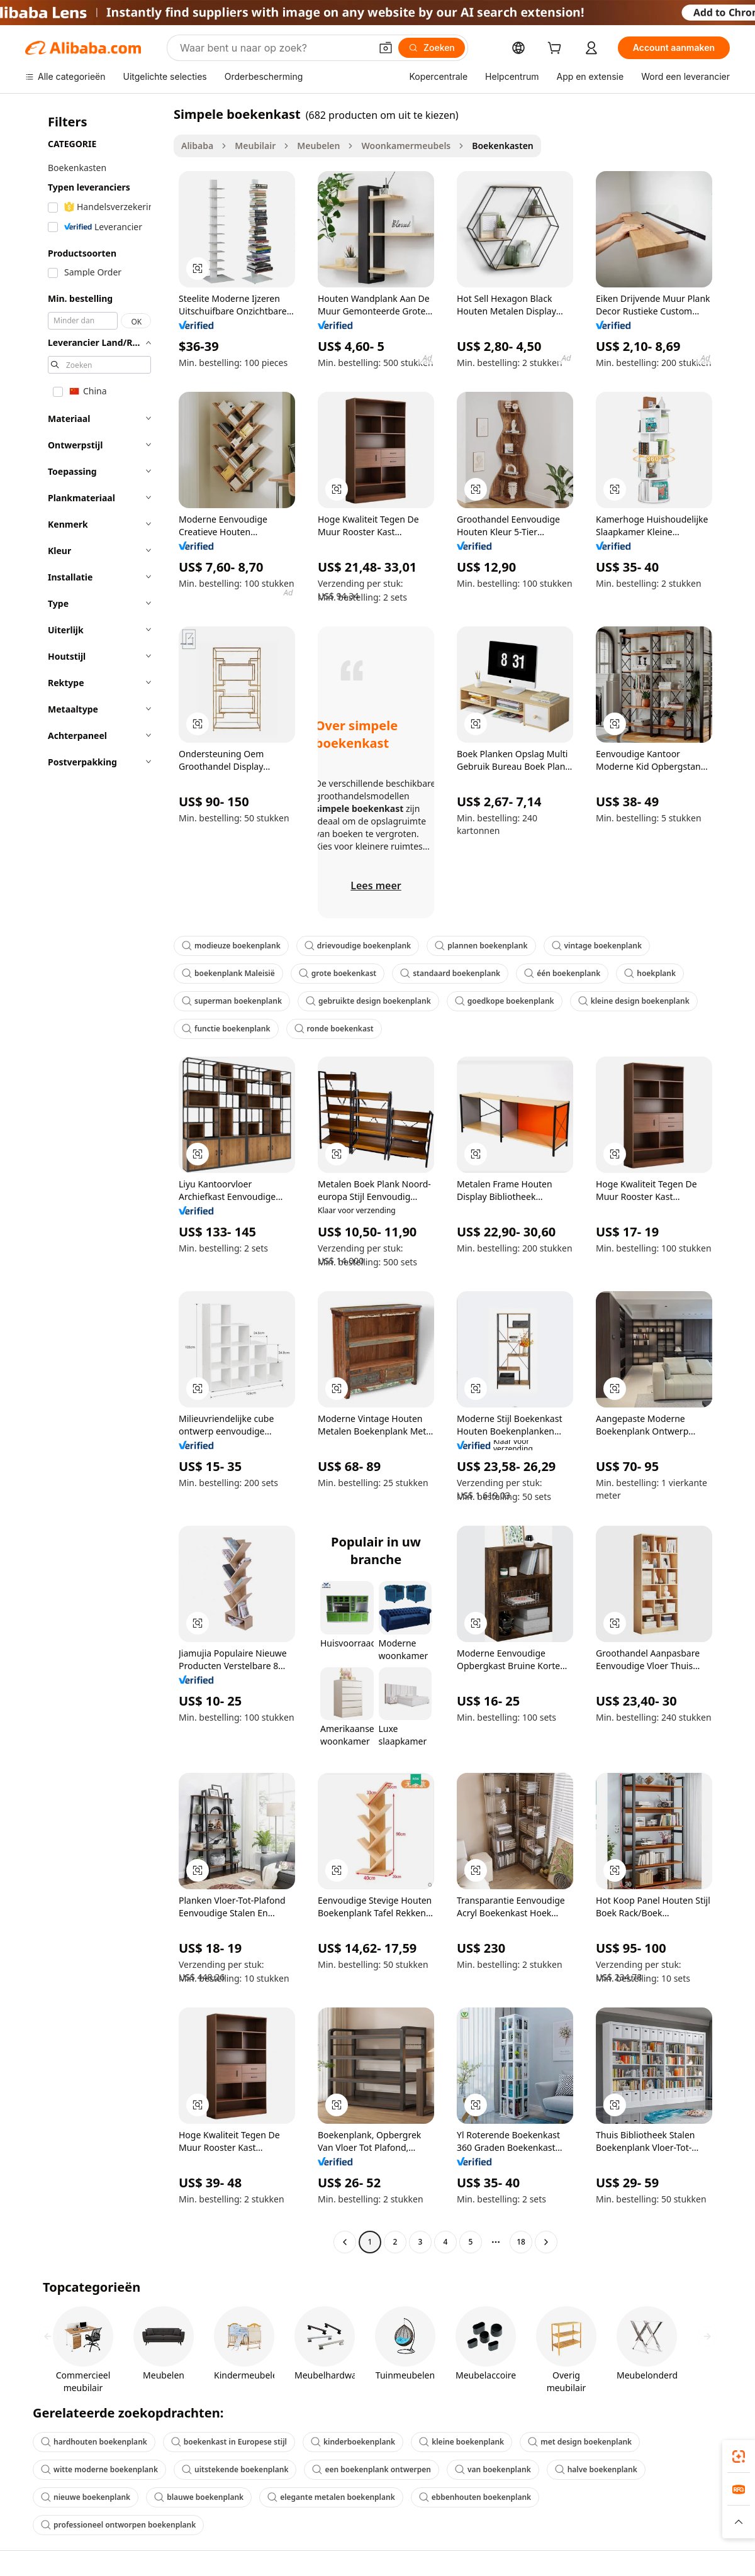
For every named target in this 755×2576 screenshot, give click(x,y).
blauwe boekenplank (198, 2497)
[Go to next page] (546, 2242)
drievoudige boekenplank (358, 945)
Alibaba (197, 146)
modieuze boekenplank (231, 945)
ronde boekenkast (334, 1028)
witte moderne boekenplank (99, 2469)
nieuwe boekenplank (85, 2497)
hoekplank (650, 973)
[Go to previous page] (344, 2242)
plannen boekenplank (481, 945)
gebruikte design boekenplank (368, 1001)
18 (521, 2241)
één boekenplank (562, 973)
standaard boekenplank (450, 973)
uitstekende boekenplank (235, 2469)
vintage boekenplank (597, 945)
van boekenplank (493, 2469)
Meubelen (318, 146)
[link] (738, 2456)
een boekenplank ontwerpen (371, 2469)
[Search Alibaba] (274, 48)
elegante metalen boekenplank (331, 2497)
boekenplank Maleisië (228, 973)
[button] (385, 48)
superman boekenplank (232, 1001)
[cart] (556, 49)
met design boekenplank (580, 2441)
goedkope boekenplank (504, 1001)
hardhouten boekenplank (94, 2441)
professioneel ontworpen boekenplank (118, 2524)
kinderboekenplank (353, 2441)
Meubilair (255, 146)
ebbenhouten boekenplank (475, 2497)
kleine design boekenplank (634, 1001)
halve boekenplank (596, 2469)
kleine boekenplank (461, 2441)
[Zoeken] (431, 48)
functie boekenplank (226, 1028)
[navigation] (96, 1179)
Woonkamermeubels (405, 146)
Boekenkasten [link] (503, 146)
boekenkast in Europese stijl (229, 2441)
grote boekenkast (337, 973)
